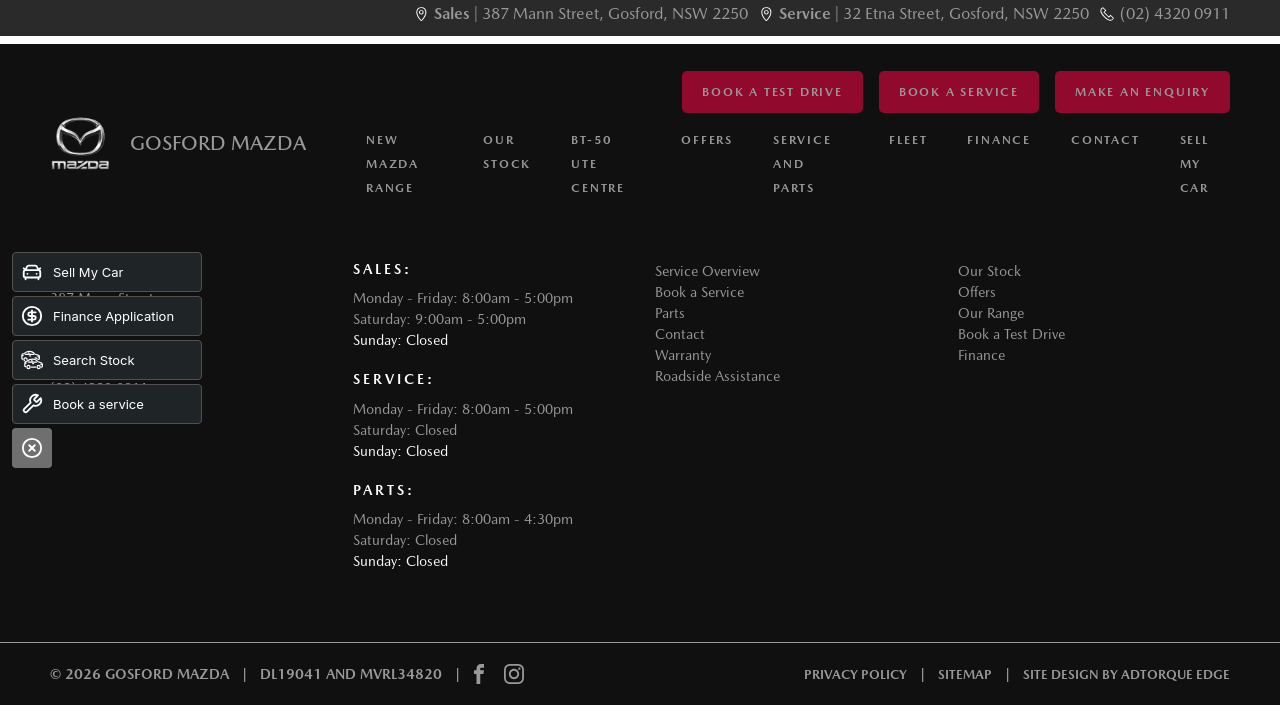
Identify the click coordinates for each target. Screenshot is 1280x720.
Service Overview (707, 271)
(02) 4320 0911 (1175, 13)
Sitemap (965, 674)
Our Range (991, 313)
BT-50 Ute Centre (598, 164)
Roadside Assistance (717, 376)
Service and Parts (802, 164)
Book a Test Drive (772, 92)
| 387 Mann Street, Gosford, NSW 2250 (591, 13)
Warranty (683, 355)
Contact (1105, 140)
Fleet (908, 140)
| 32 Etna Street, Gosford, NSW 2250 (934, 13)
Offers (707, 140)
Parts (670, 313)
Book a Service (959, 92)
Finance (999, 140)
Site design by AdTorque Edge (1126, 674)
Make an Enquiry (1142, 92)
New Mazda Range (392, 164)
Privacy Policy (855, 674)
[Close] (32, 448)
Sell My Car (1194, 164)
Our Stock (507, 152)
